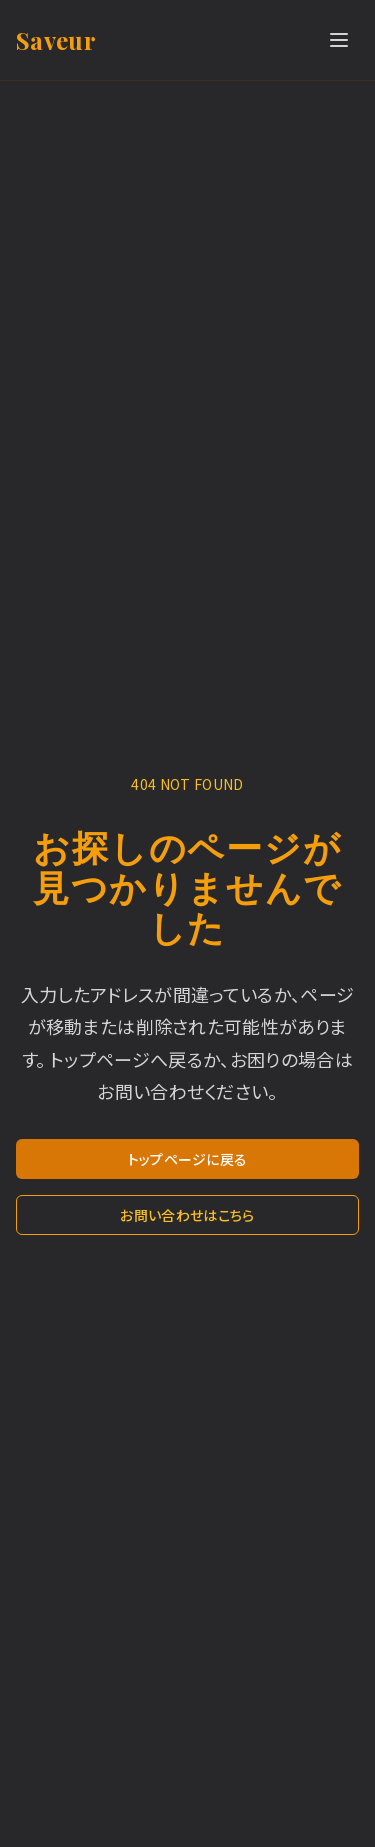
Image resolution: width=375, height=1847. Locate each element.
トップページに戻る (188, 1159)
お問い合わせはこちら (187, 1215)
